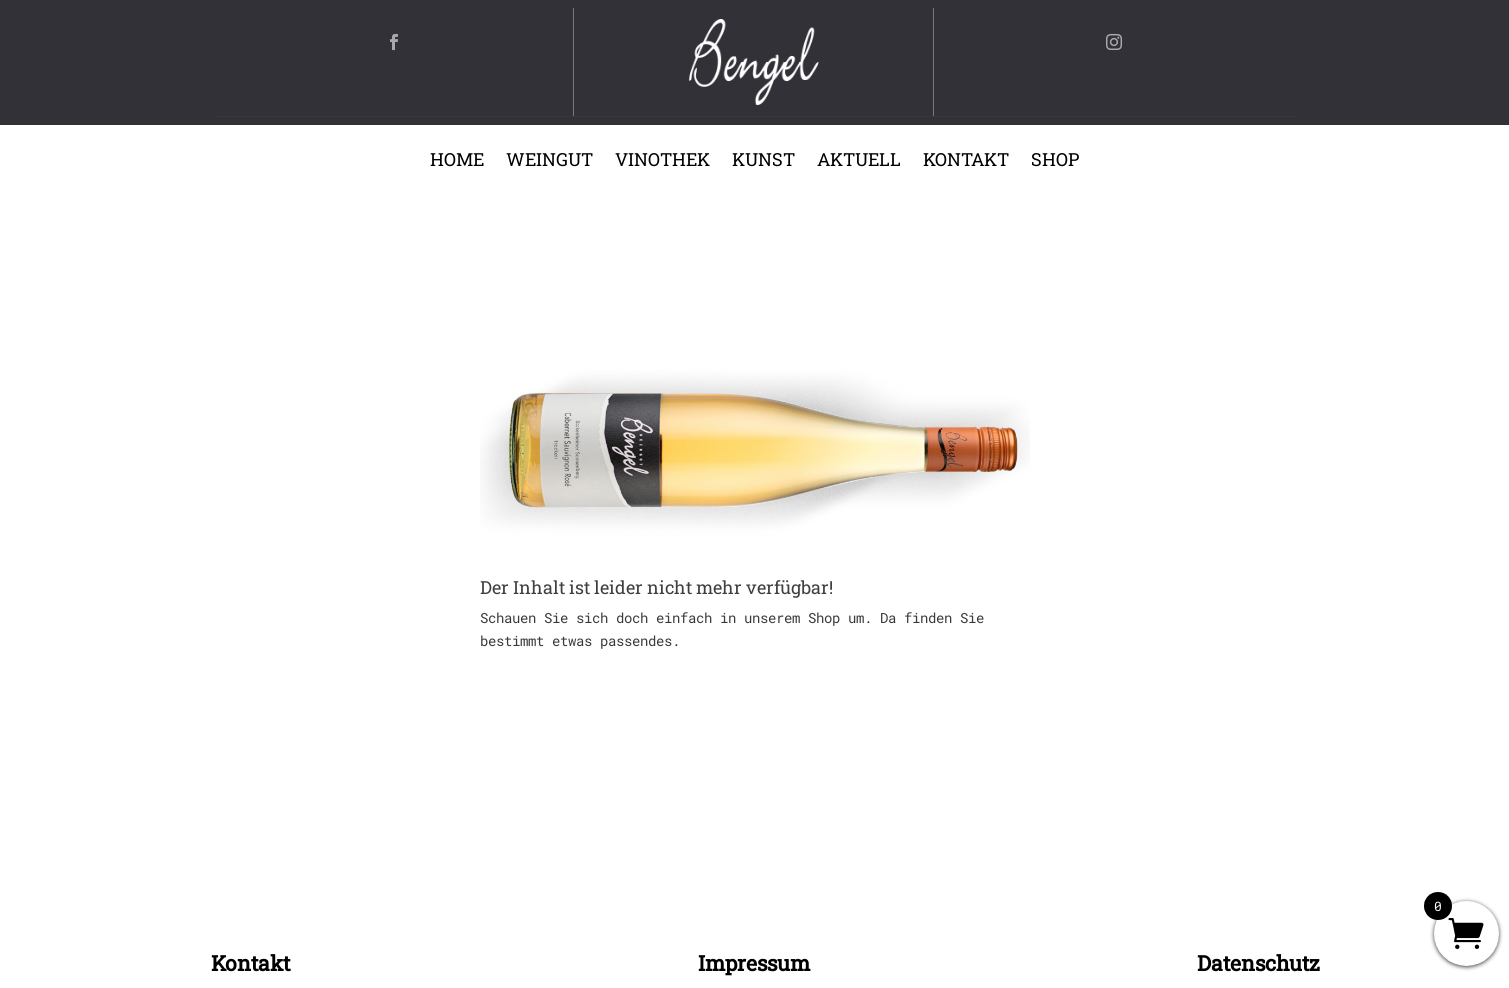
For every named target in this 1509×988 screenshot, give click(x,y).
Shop (1055, 161)
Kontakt (966, 161)
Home (457, 161)
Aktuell (859, 161)
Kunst (763, 161)
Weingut (549, 161)
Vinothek (662, 161)
